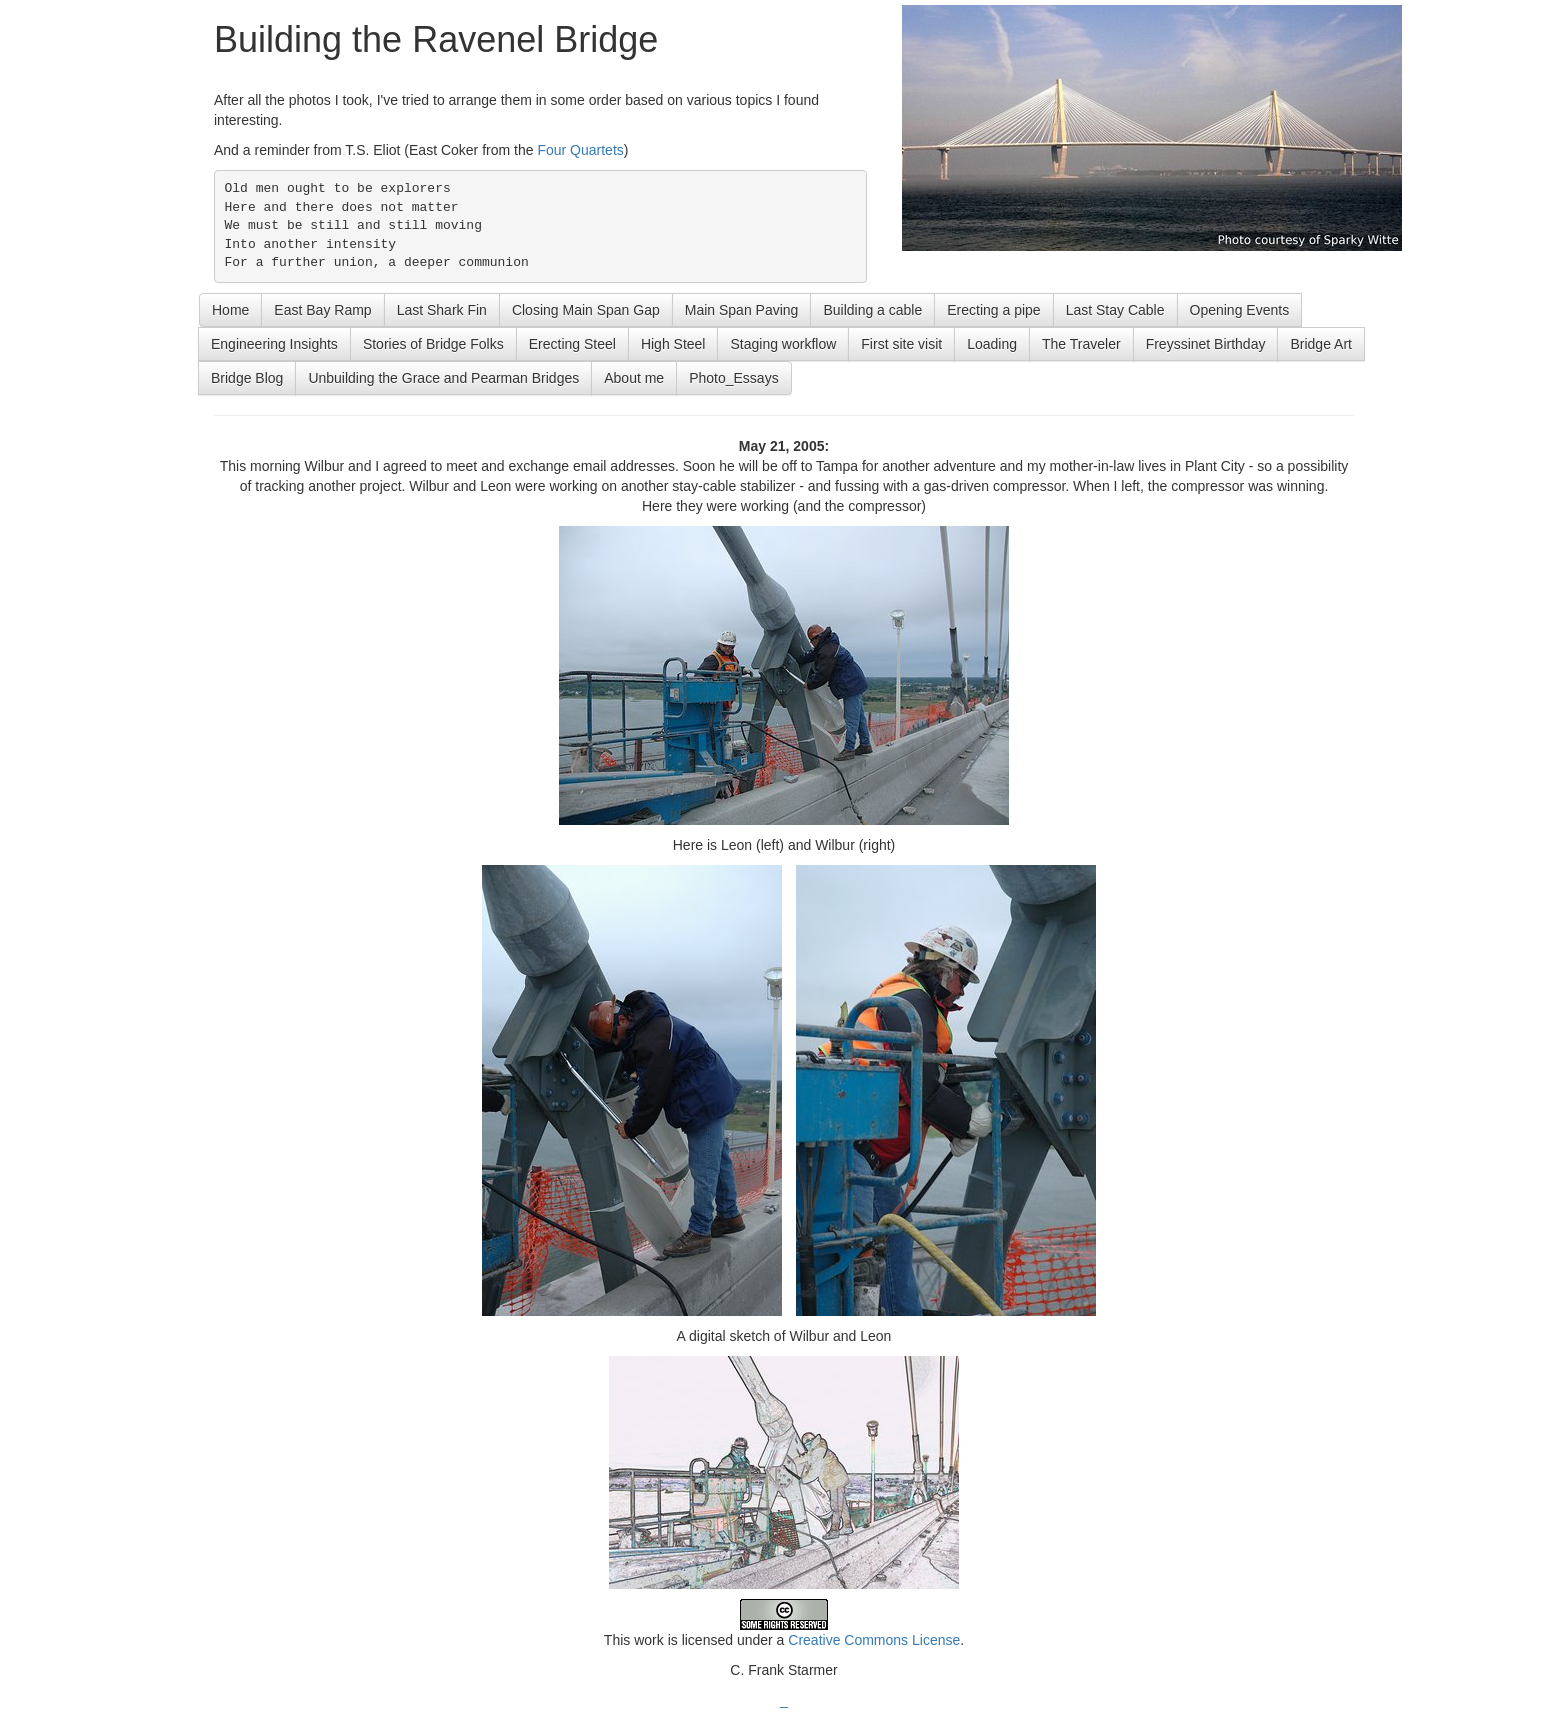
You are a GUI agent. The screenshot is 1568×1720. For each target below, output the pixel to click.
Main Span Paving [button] (742, 310)
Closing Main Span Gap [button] (586, 310)
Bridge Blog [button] (247, 378)
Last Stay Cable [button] (1115, 310)
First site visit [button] (901, 344)
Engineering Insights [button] (274, 344)
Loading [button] (992, 344)
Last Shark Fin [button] (442, 310)
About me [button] (634, 378)
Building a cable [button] (872, 310)
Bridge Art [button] (1320, 344)
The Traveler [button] (1081, 344)
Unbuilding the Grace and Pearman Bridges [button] (443, 378)
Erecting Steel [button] (572, 344)
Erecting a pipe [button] (993, 310)
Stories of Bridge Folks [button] (433, 344)
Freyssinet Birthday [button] (1206, 344)
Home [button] (230, 310)
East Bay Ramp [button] (322, 310)
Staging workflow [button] (783, 344)
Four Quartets (580, 150)
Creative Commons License (874, 1640)
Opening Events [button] (1240, 310)
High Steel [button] (673, 344)
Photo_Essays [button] (734, 378)
